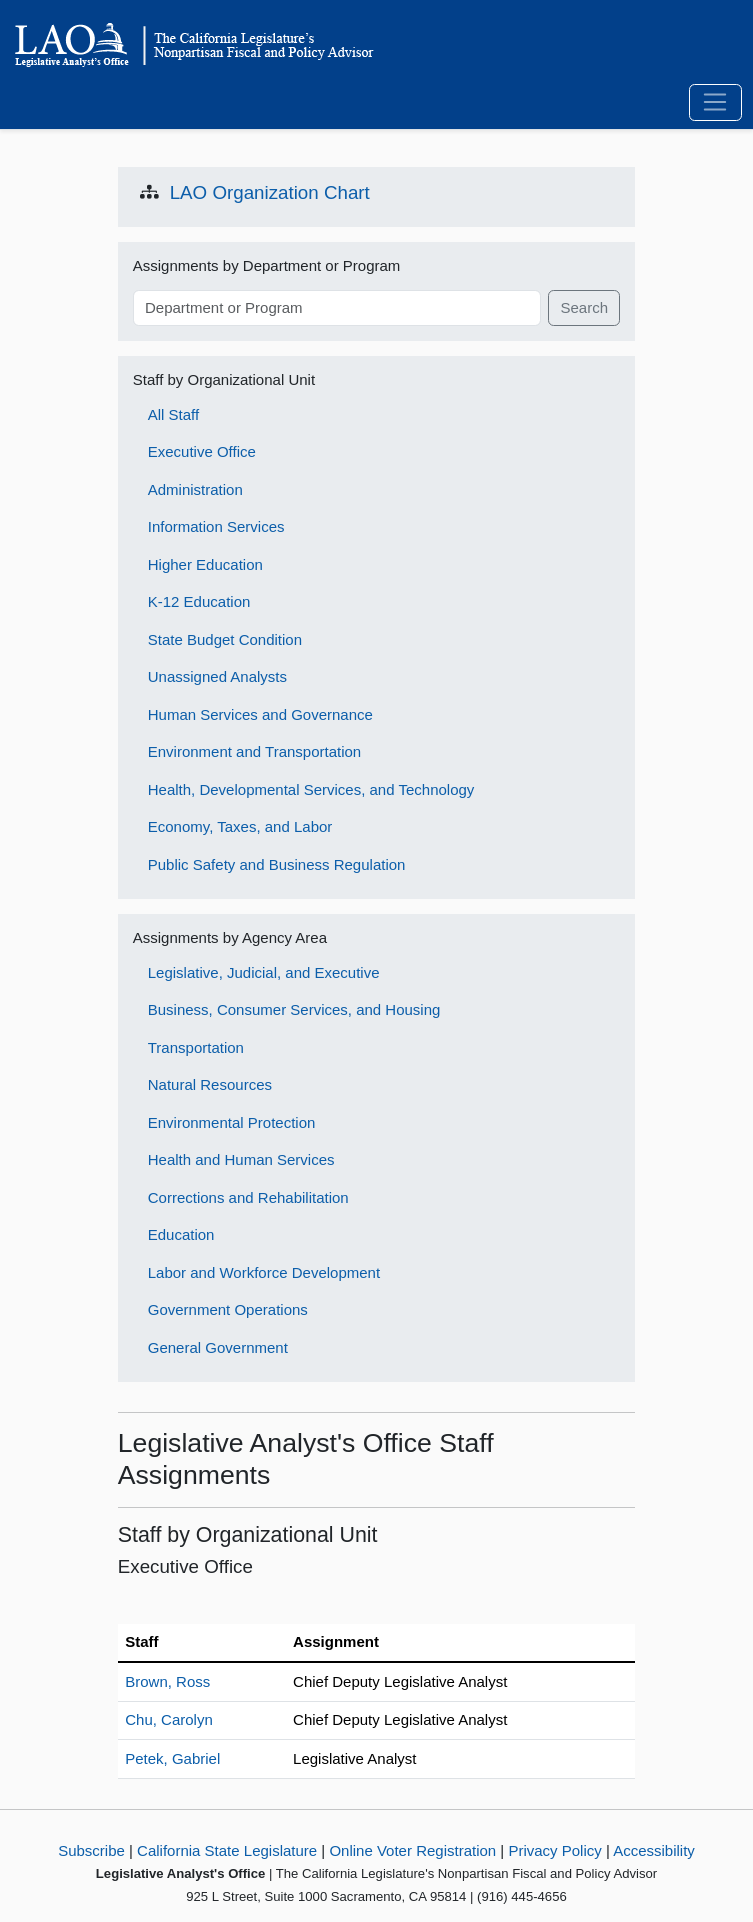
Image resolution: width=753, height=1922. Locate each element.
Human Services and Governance (260, 714)
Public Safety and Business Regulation (277, 864)
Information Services (216, 526)
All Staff (173, 414)
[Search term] (337, 308)
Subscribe (91, 1850)
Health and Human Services (241, 1159)
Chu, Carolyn (169, 1719)
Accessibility (654, 1850)
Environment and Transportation (254, 751)
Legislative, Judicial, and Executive (264, 972)
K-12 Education (199, 601)
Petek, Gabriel (172, 1758)
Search (584, 307)
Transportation (196, 1047)
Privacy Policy (554, 1850)
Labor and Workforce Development (264, 1272)
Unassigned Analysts (217, 676)
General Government (218, 1347)
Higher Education (205, 564)
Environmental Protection (232, 1122)
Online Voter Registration (412, 1850)
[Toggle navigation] (715, 103)
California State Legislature (227, 1850)
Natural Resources (210, 1084)
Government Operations (228, 1309)
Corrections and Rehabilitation (248, 1197)
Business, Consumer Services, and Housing (294, 1009)
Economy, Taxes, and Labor (240, 826)
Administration (195, 489)
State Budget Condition (225, 639)
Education (181, 1234)
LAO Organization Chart (270, 192)
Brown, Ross (167, 1681)
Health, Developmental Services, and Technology (311, 789)
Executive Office (202, 451)
